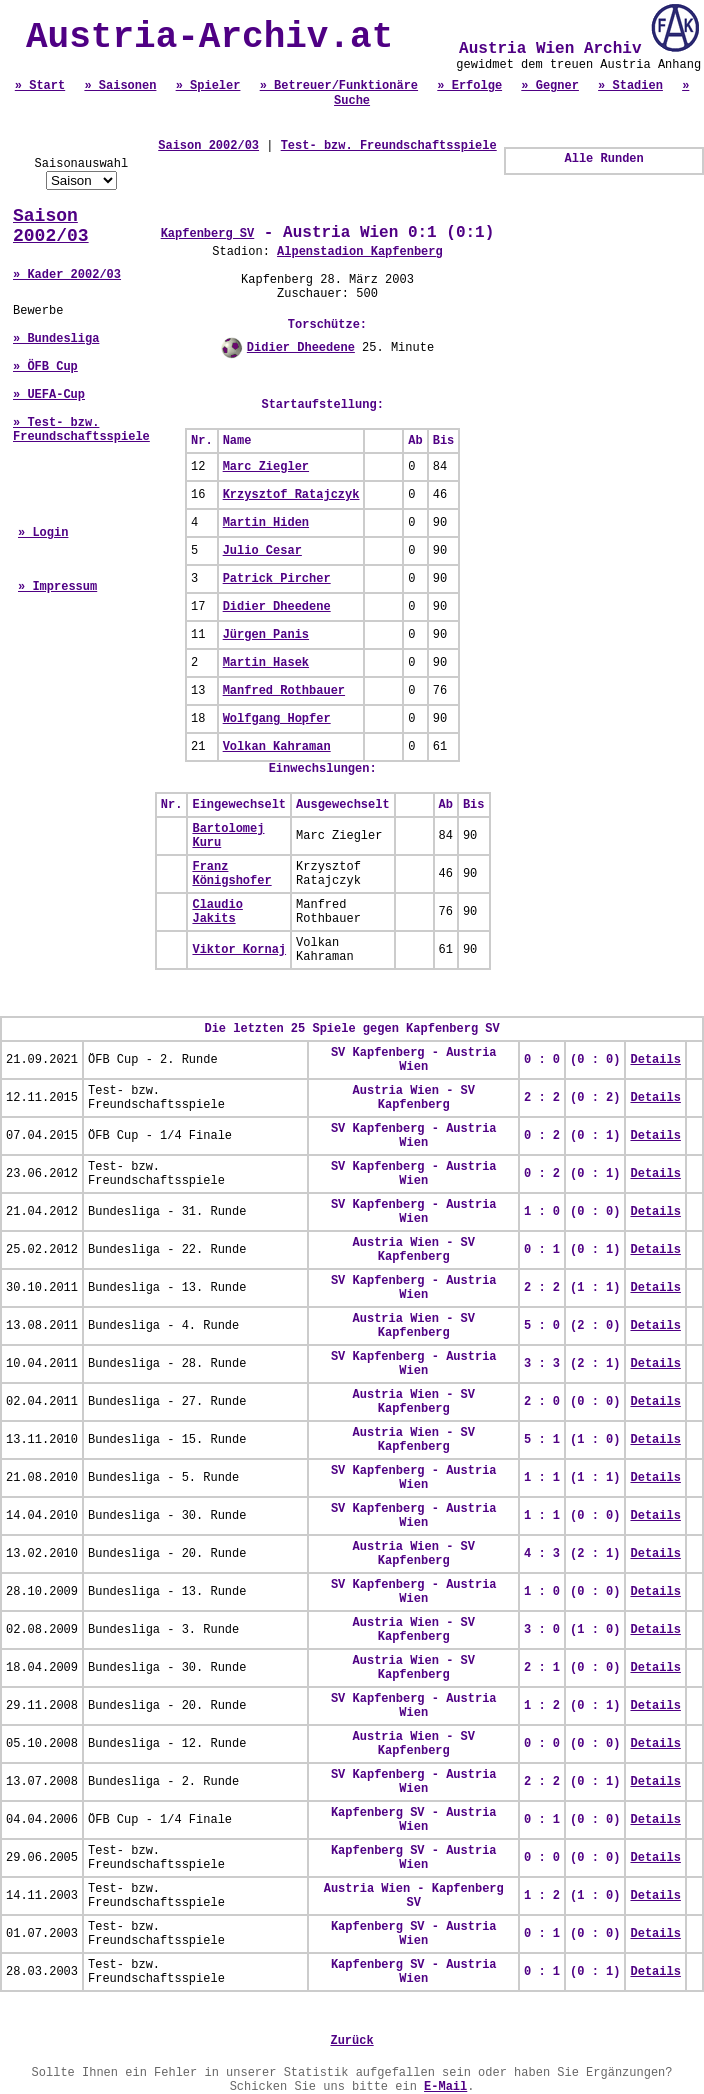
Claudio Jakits (217, 912)
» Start (40, 86)
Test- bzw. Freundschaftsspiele (389, 146)
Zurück (351, 2041)
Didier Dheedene (301, 348)
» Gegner (550, 86)
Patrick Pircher (277, 579)
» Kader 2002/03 (67, 275)
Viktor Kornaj (239, 950)
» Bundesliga (56, 339)
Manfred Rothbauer (284, 691)
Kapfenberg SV (208, 234)
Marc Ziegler (266, 467)
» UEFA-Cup (49, 395)
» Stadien (630, 86)
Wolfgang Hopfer (277, 719)
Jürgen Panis (266, 635)
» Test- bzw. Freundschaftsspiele (81, 430)
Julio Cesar (262, 551)
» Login (43, 533)
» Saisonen (120, 86)
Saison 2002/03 (51, 226)
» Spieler (208, 86)
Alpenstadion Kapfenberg (360, 252)
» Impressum (57, 587)
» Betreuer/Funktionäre (339, 86)
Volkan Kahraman (277, 747)
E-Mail (445, 2087)
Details (655, 1060)
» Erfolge (469, 86)
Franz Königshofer (231, 874)
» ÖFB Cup (45, 367)
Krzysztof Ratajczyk (291, 495)
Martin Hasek (266, 663)
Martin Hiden (266, 523)
